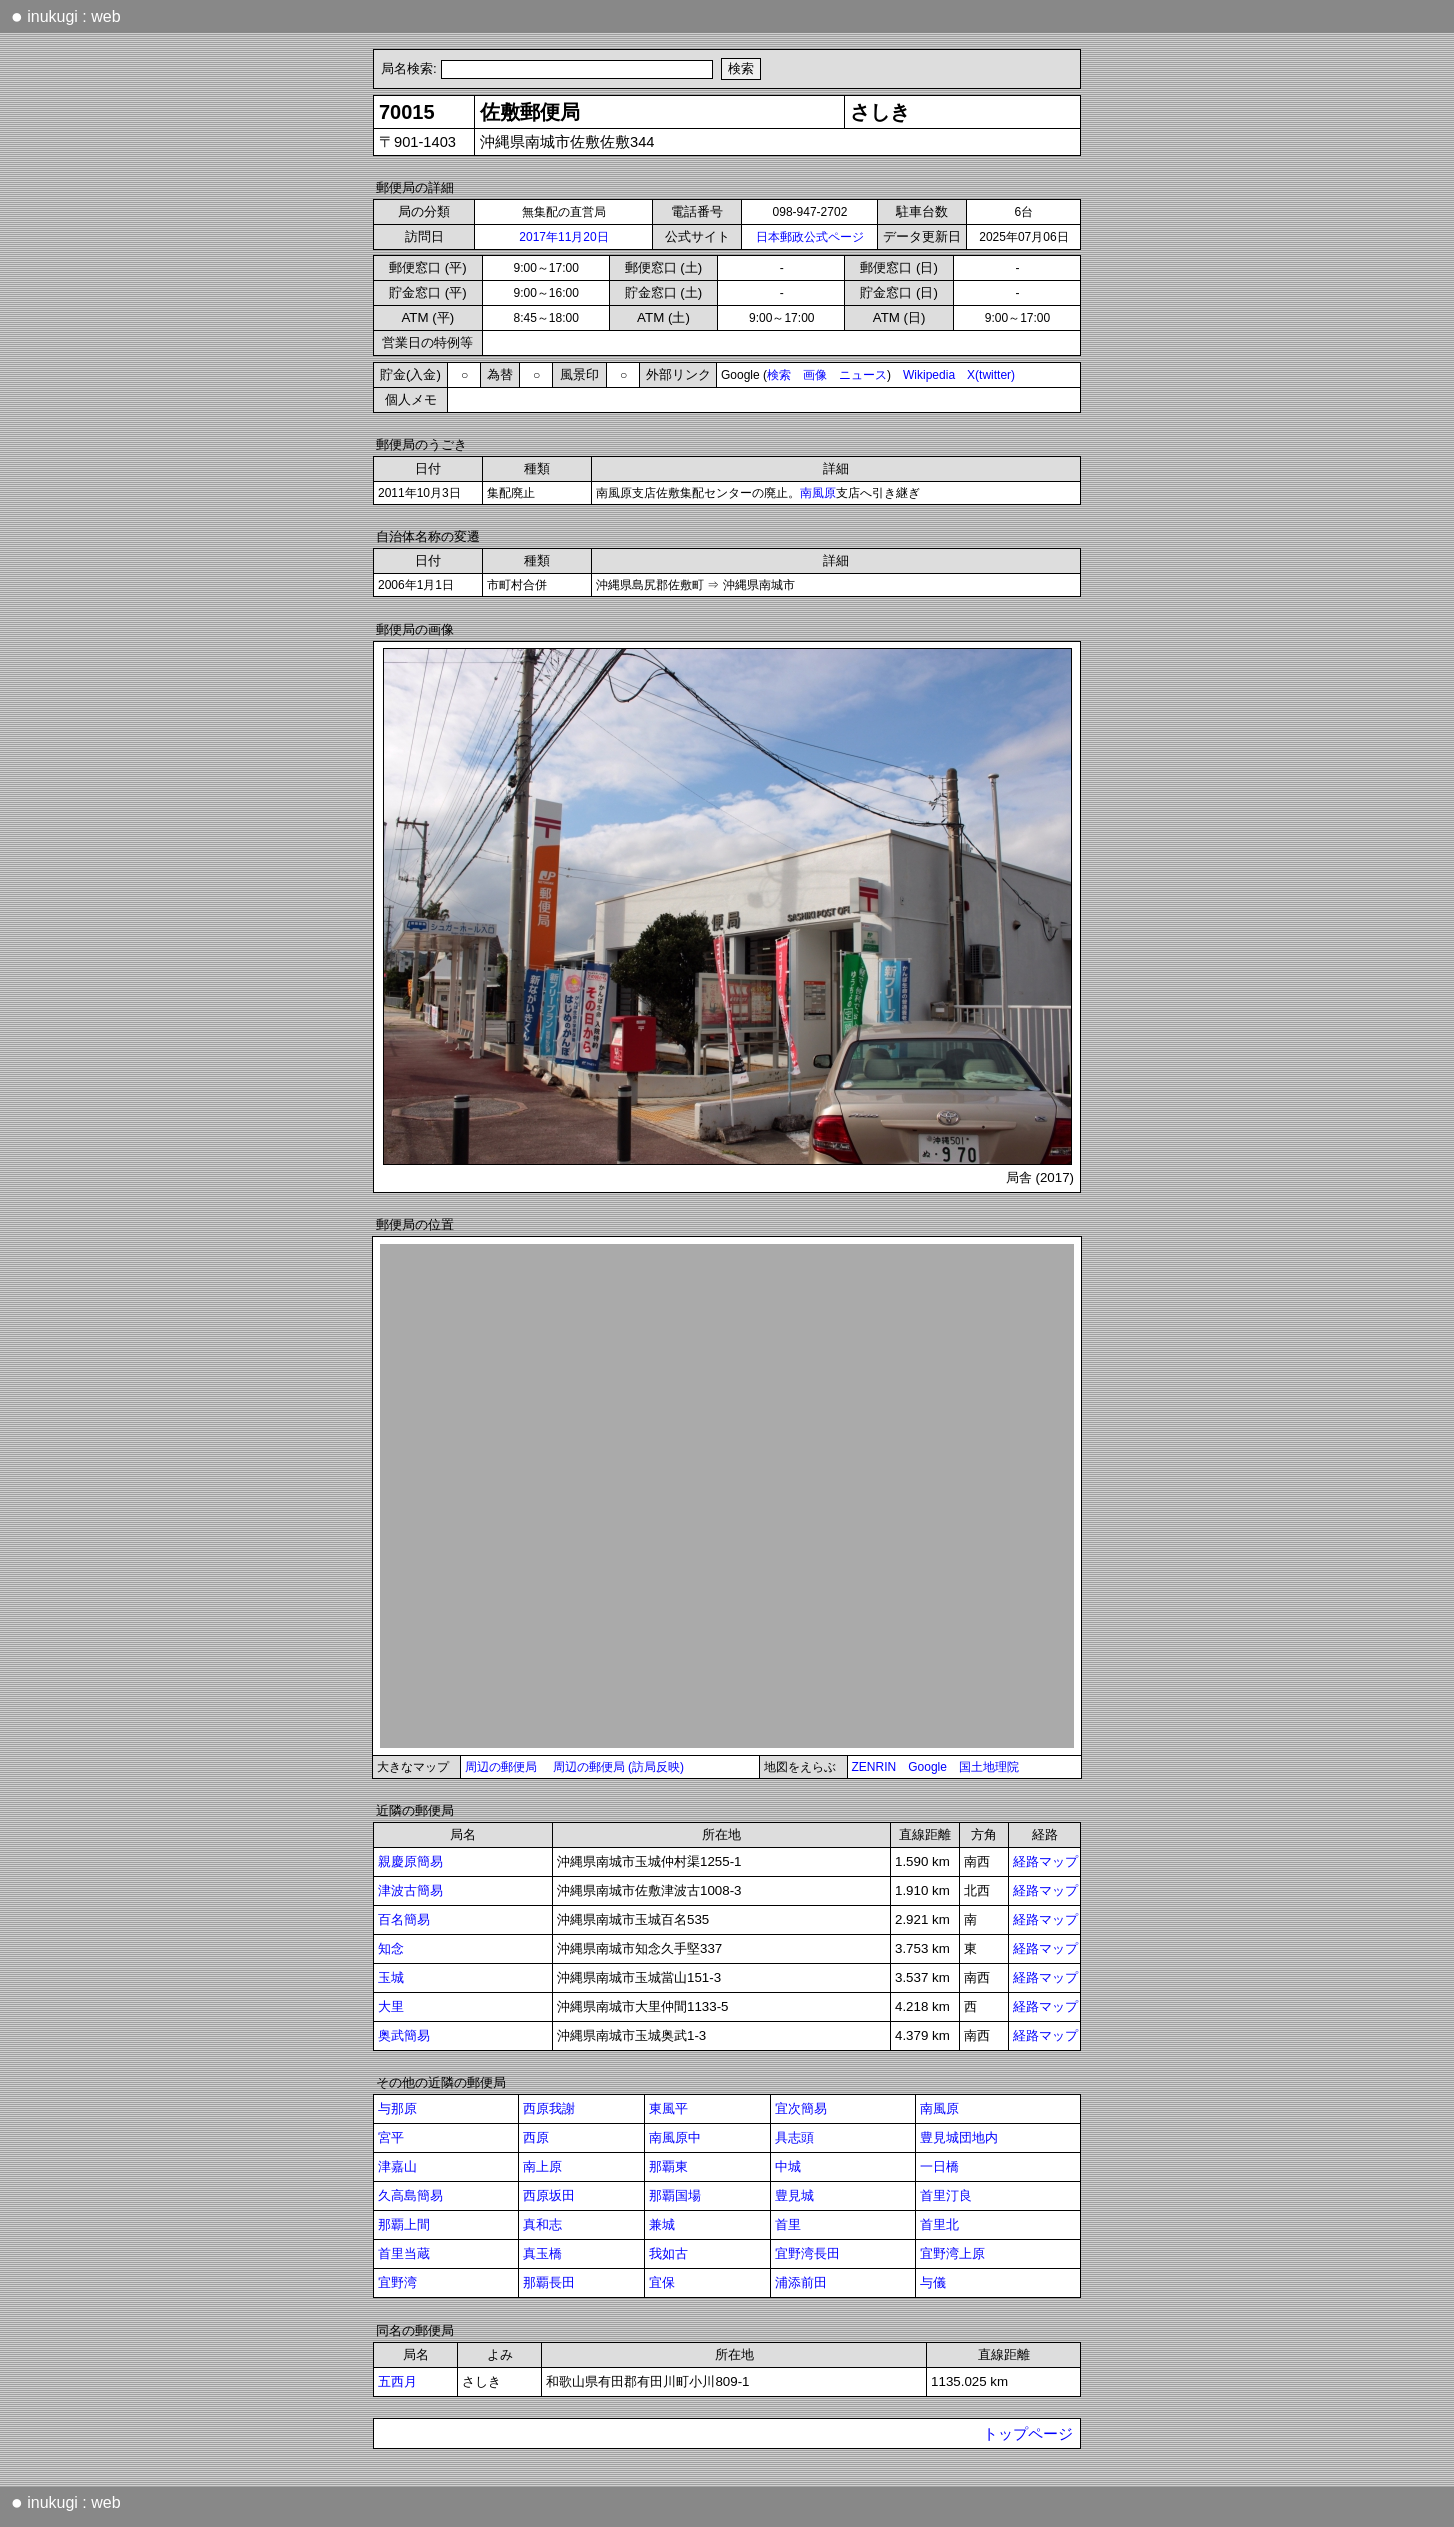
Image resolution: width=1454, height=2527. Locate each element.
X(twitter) (991, 375)
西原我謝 (549, 2108)
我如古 (668, 2253)
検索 (779, 375)
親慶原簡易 (410, 1861)
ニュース (863, 375)
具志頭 (794, 2137)
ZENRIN (874, 1767)
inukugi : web (66, 16)
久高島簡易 (410, 2195)
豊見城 (794, 2195)
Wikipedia (929, 375)
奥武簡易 (404, 2035)
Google (927, 1767)
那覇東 (668, 2166)
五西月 (397, 2381)
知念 (391, 1948)
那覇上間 (404, 2224)
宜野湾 (397, 2282)
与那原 (397, 2108)
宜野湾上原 (952, 2253)
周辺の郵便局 (501, 1767)
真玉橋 (542, 2253)
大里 (391, 2006)
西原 (536, 2137)
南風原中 (675, 2137)
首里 (788, 2224)
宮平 (391, 2137)
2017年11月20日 (563, 237)
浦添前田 (801, 2282)
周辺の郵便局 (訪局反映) (618, 1767)
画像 (815, 375)
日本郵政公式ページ (810, 237)
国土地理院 (989, 1767)
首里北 (939, 2224)
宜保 (662, 2282)
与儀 (933, 2282)
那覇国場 (675, 2195)
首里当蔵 (404, 2253)
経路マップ (1045, 1861)
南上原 (542, 2166)
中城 (788, 2166)
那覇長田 (549, 2282)
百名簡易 (404, 1919)
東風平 (668, 2108)
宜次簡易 (801, 2108)
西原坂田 (549, 2195)
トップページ (1028, 2434)
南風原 (818, 493)
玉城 (391, 1977)
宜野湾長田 (807, 2253)
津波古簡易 (410, 1890)
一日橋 (939, 2166)
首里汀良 (946, 2195)
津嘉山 (397, 2166)
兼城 (662, 2224)
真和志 (542, 2224)
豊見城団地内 (959, 2137)
